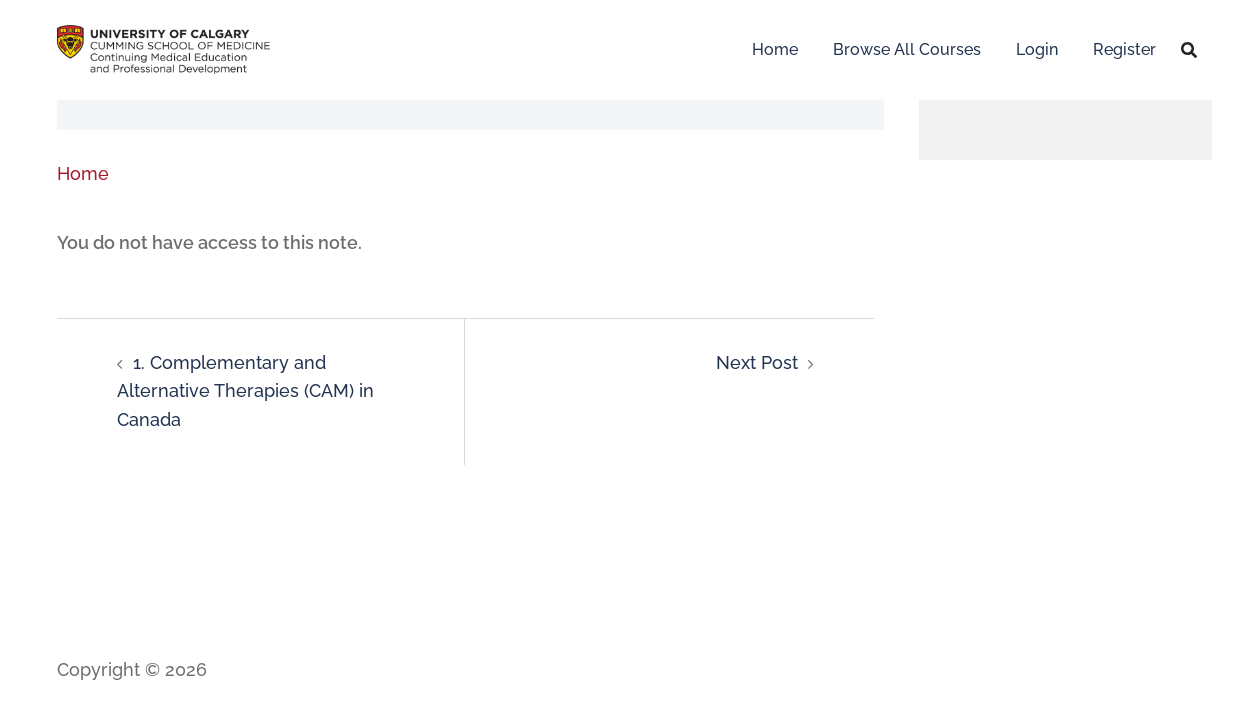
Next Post (757, 362)
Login (1037, 49)
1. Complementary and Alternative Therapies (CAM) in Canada (245, 391)
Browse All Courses (907, 49)
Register (1124, 49)
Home (775, 49)
